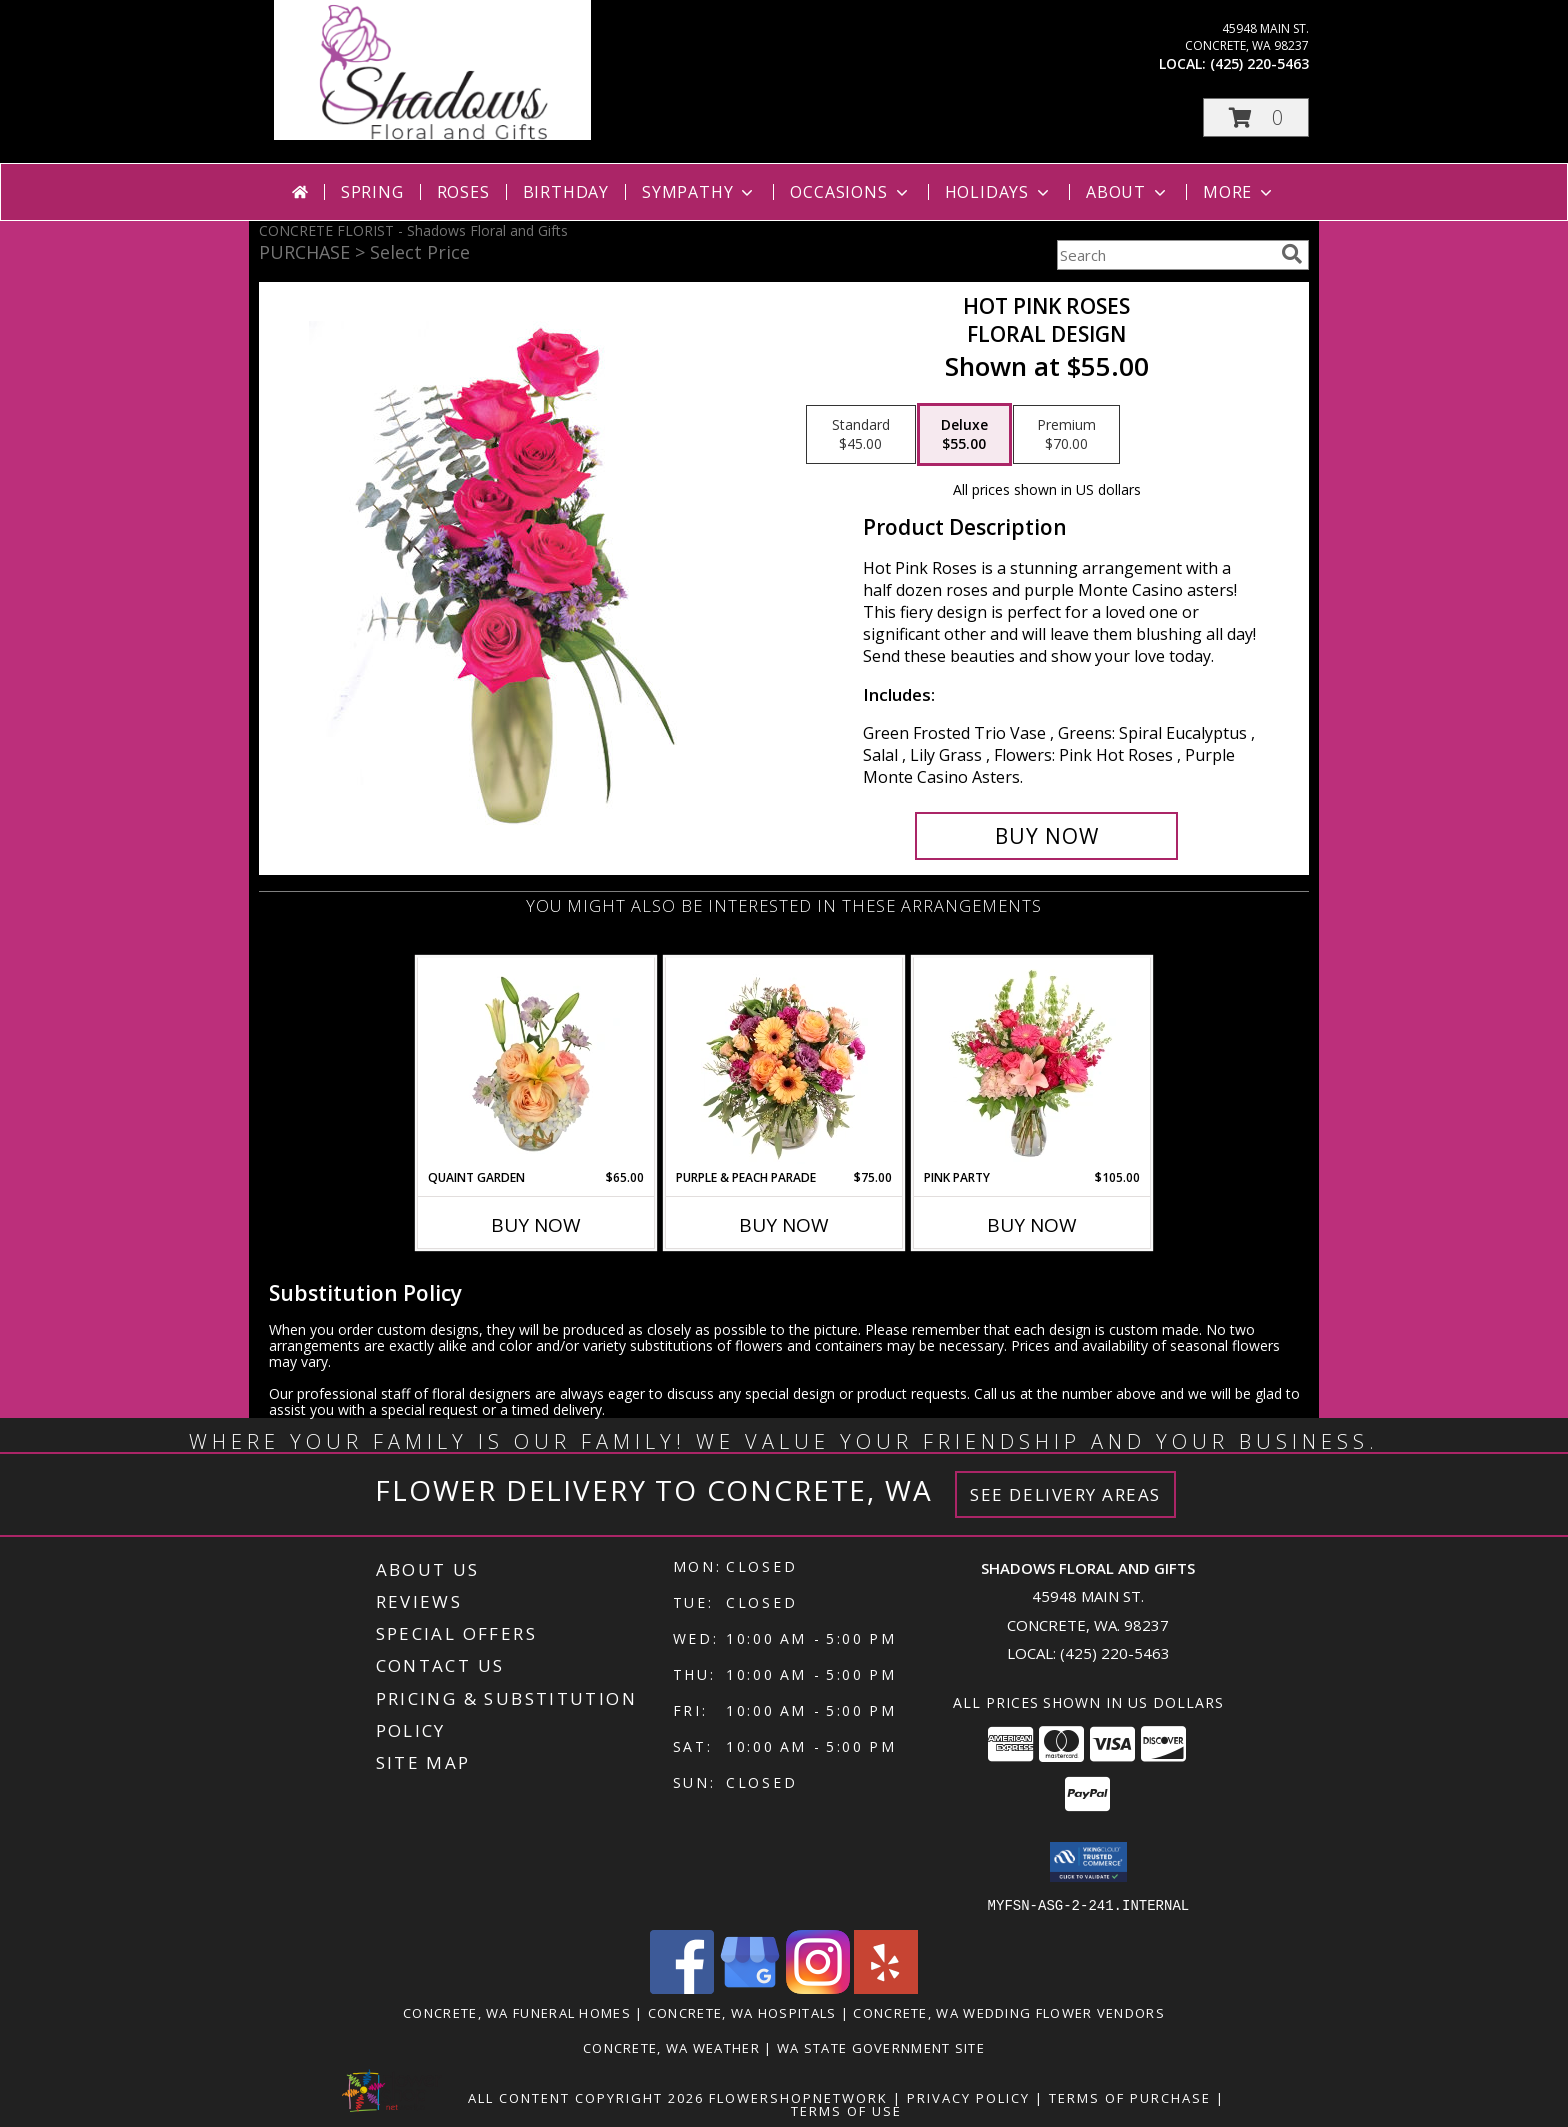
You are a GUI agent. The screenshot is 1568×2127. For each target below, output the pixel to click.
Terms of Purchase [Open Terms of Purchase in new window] (1130, 2097)
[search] (1292, 254)
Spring (372, 192)
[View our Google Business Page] (750, 1987)
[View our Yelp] (886, 1987)
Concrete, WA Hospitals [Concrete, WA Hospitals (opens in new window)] (742, 2012)
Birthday (566, 192)
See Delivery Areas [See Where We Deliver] (1065, 1494)
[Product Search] (1165, 255)
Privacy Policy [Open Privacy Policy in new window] (968, 2097)
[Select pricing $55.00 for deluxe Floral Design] (964, 435)
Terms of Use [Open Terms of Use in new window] (846, 2110)
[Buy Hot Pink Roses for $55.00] (1046, 836)
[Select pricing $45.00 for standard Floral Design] (861, 435)
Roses (463, 192)
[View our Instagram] (818, 1987)
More (1239, 192)
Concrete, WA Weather (671, 2047)
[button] (1256, 117)
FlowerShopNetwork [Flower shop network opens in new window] (798, 2097)
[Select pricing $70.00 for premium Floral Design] (1066, 435)
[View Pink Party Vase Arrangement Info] (1032, 1063)
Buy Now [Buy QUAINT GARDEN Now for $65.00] (536, 1225)
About (1128, 192)
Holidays (999, 192)
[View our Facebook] (682, 1987)
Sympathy (699, 192)
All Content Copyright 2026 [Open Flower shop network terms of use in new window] (586, 2097)
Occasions (850, 192)
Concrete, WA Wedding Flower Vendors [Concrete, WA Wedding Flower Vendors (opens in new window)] (1009, 2012)
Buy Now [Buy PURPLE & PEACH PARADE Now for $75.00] (784, 1225)
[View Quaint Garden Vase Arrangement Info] (536, 1063)
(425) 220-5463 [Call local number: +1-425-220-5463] (1259, 63)
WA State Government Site (881, 2047)
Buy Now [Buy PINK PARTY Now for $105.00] (1032, 1225)
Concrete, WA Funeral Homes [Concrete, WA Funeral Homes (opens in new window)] (517, 2012)
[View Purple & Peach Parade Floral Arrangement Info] (784, 1063)
